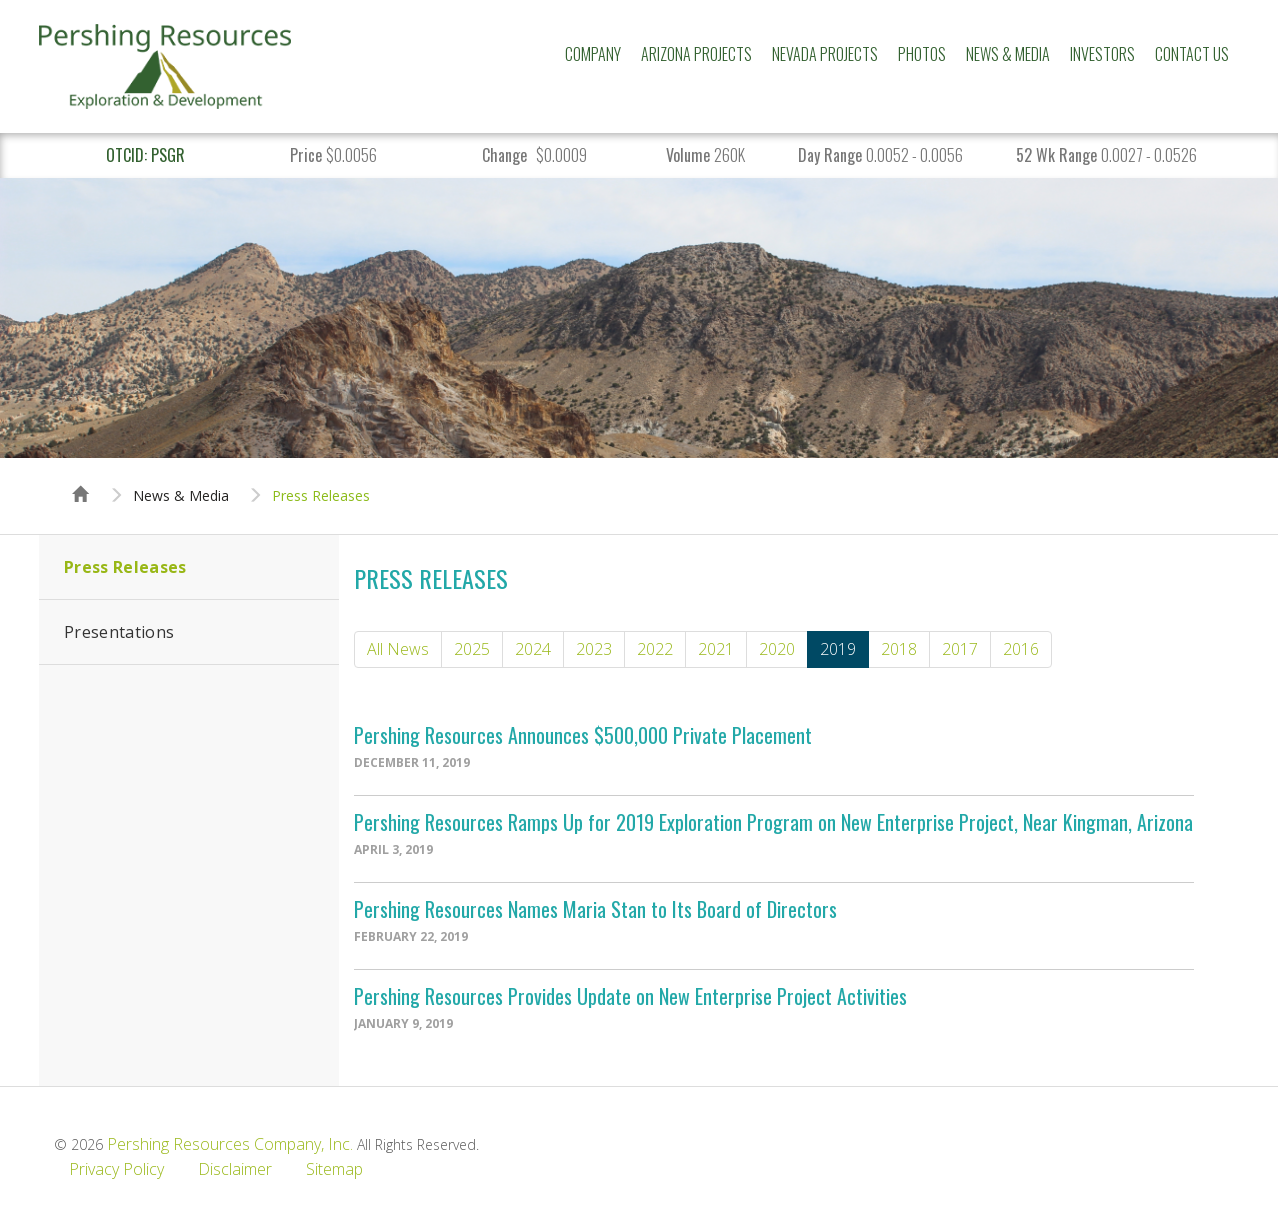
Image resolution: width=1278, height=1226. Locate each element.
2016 (1021, 649)
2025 (472, 649)
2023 (594, 649)
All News (398, 649)
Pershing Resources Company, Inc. (230, 1144)
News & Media (1008, 54)
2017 (960, 649)
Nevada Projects (825, 54)
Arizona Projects (696, 54)
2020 (777, 649)
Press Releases (321, 496)
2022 (655, 649)
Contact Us (1192, 54)
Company (593, 54)
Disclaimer (235, 1169)
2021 (716, 649)
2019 (838, 649)
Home (81, 476)
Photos (922, 54)
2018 (899, 649)
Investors (1102, 54)
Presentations (119, 632)
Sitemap (334, 1169)
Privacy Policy (116, 1169)
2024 (533, 649)
